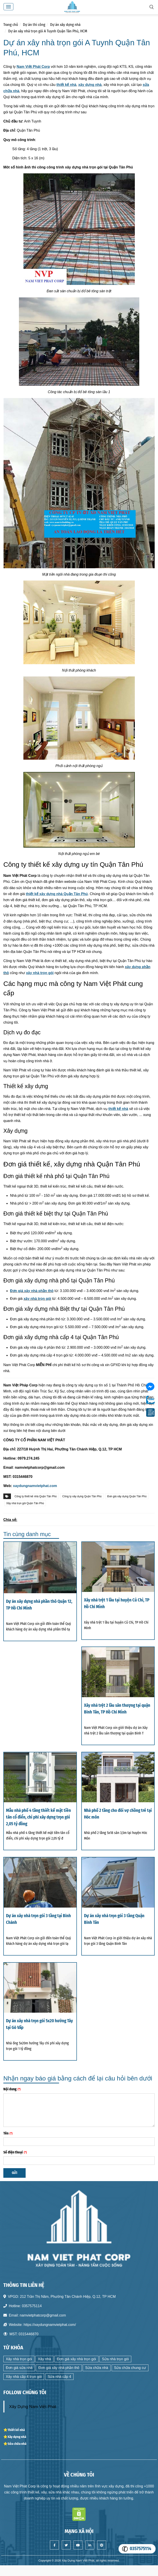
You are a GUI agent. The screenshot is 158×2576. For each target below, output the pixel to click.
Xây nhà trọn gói (19, 2359)
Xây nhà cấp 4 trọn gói (24, 2377)
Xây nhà (44, 2359)
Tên (5, 2133)
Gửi (14, 2173)
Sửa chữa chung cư (130, 2368)
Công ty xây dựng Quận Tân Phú (82, 1496)
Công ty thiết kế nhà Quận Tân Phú (35, 1496)
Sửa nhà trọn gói (115, 2359)
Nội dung (9, 2089)
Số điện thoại (13, 2152)
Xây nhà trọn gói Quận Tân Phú (25, 1503)
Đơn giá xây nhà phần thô (31, 1291)
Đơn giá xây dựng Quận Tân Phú (127, 1496)
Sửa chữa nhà (96, 2368)
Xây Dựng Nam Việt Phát (32, 2406)
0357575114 (136, 2549)
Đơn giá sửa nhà (19, 2368)
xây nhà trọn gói (37, 1298)
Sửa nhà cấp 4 (59, 2377)
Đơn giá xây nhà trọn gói (76, 2359)
